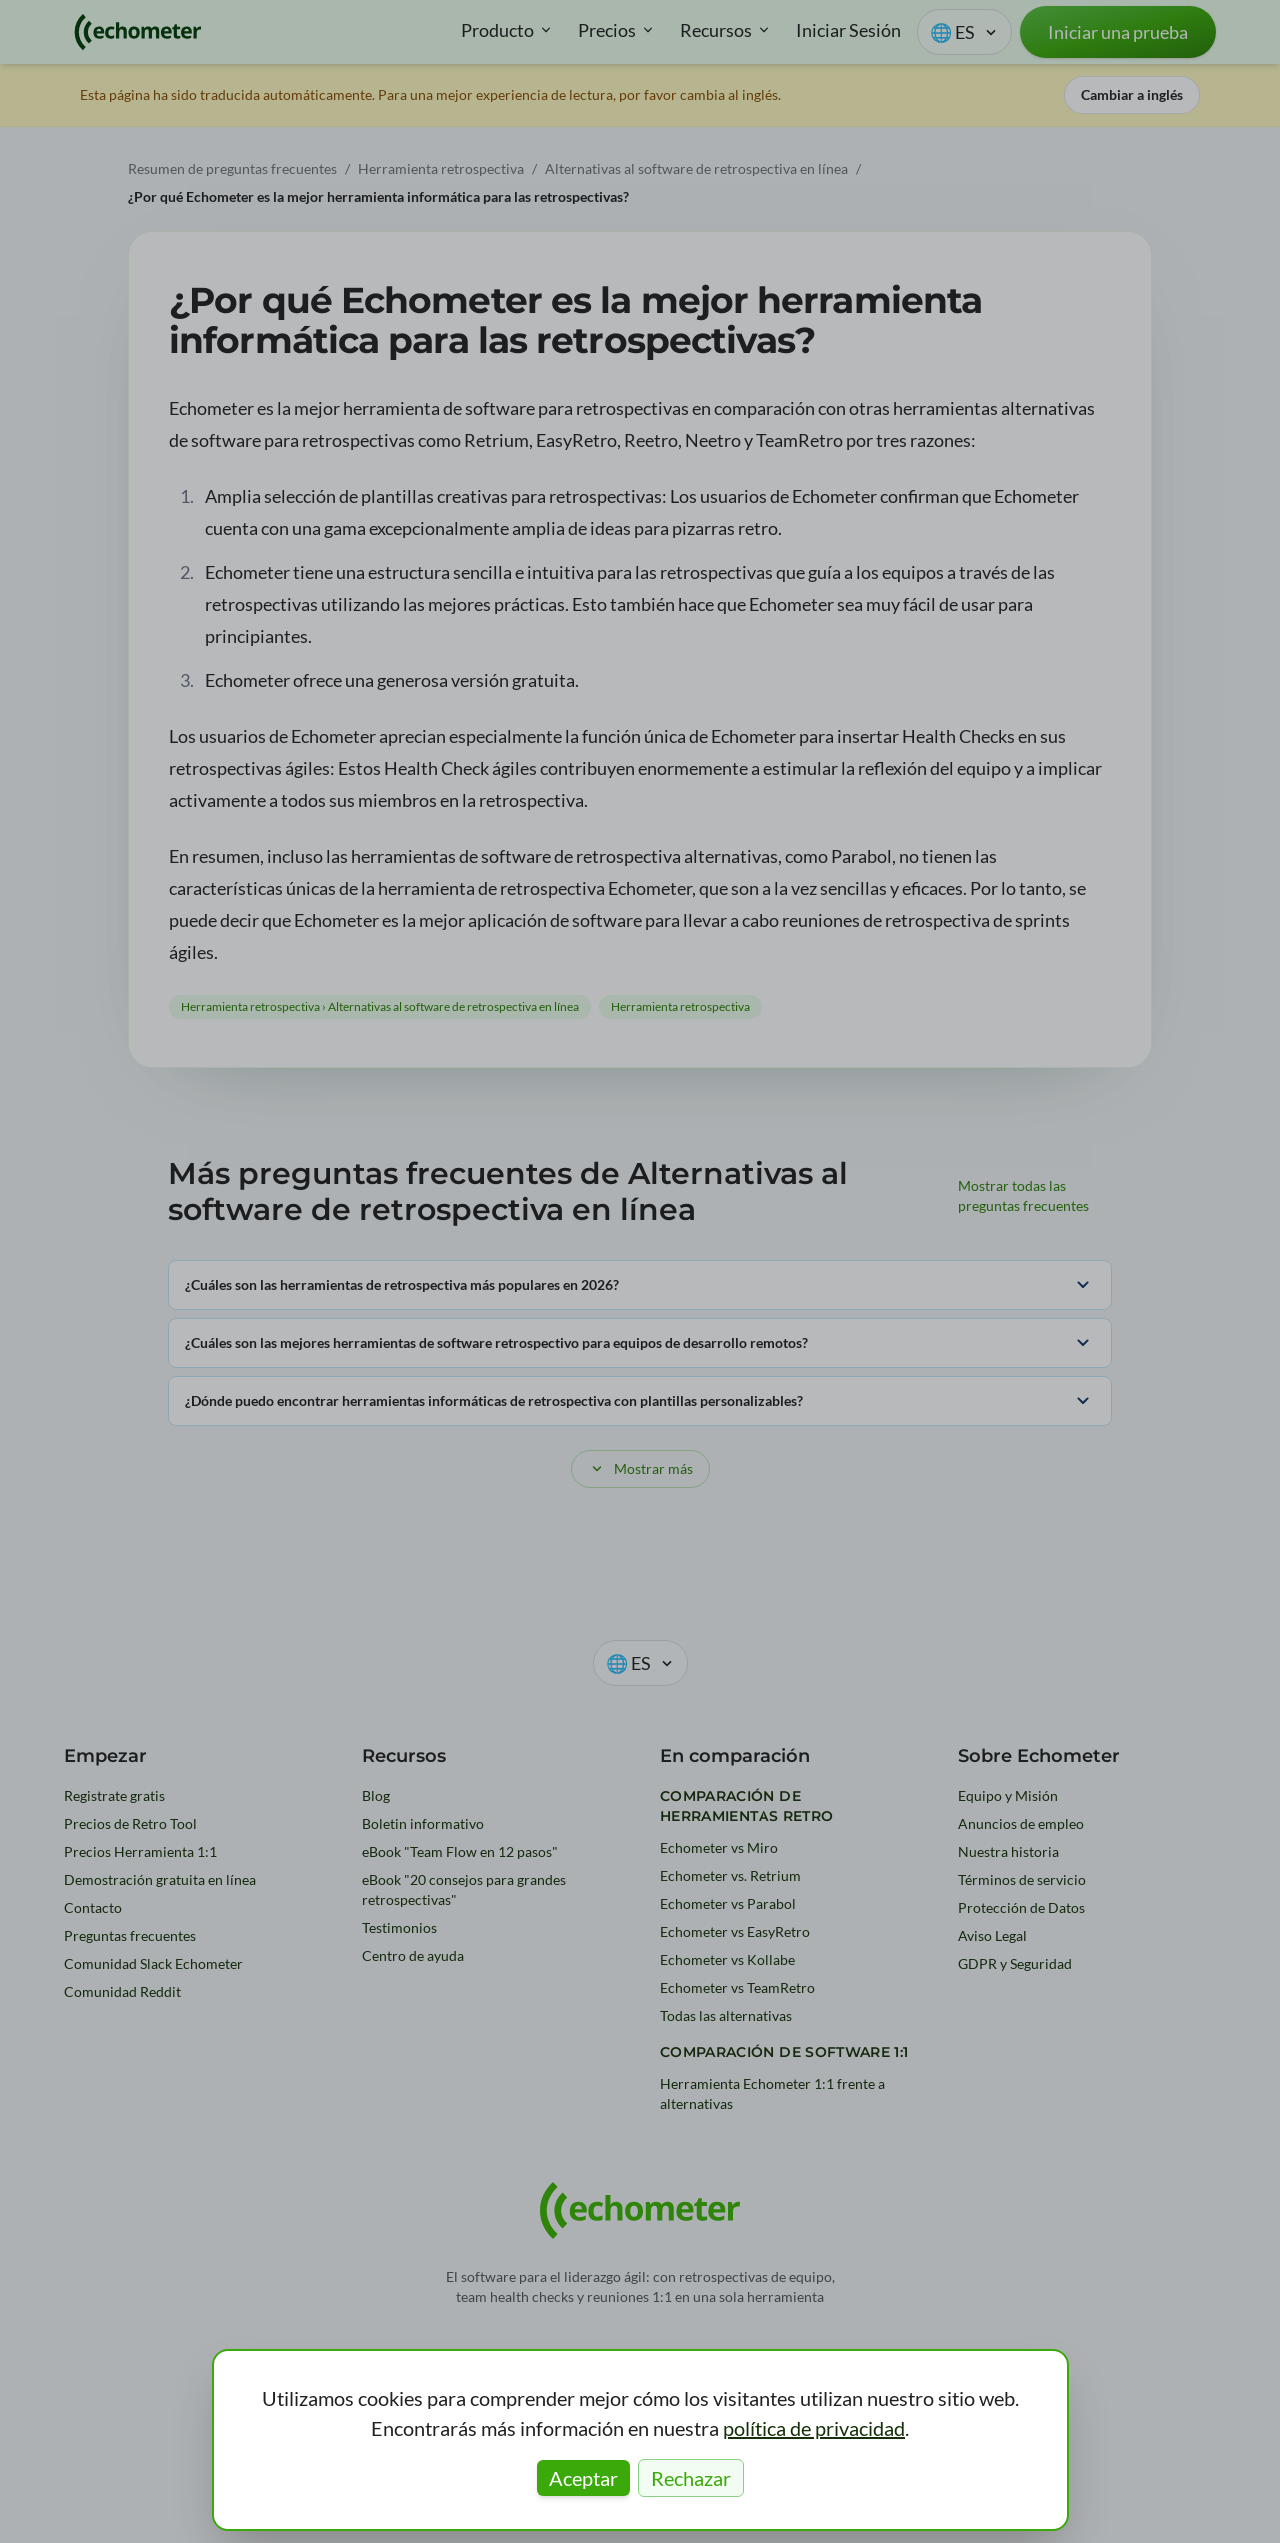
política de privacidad (814, 2428)
